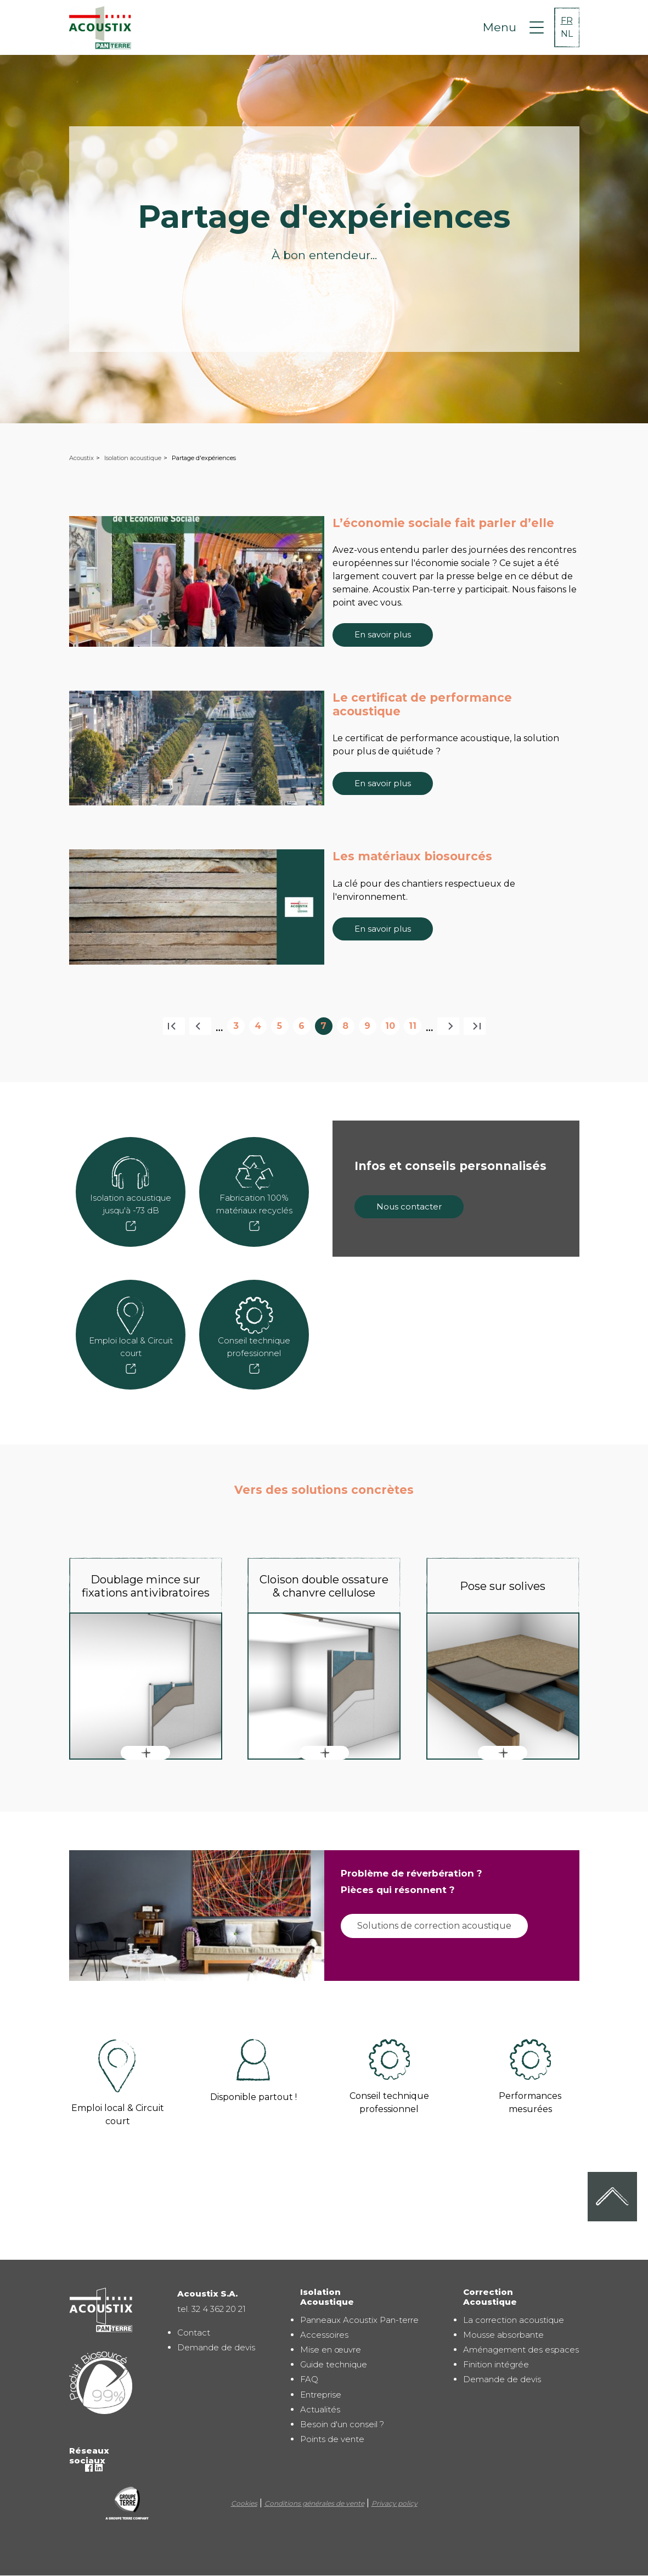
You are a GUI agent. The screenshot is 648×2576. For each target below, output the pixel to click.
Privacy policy (394, 2503)
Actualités (320, 2409)
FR (567, 20)
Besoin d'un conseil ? (342, 2424)
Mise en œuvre (330, 2349)
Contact (193, 2332)
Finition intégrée (496, 2364)
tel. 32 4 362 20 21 (211, 2309)
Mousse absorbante (503, 2334)
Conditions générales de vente (314, 2503)
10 (392, 1028)
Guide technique (333, 2364)
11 (415, 1028)
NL (567, 34)
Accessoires (324, 2334)
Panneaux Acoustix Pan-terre (359, 2320)
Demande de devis (216, 2347)
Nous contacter (409, 1206)
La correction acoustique (513, 2320)
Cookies (244, 2503)
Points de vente (332, 2439)
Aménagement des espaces (521, 2349)
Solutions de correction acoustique (434, 1925)
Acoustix (81, 458)
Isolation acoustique (132, 458)
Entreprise (320, 2394)
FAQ (309, 2379)
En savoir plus (382, 634)
